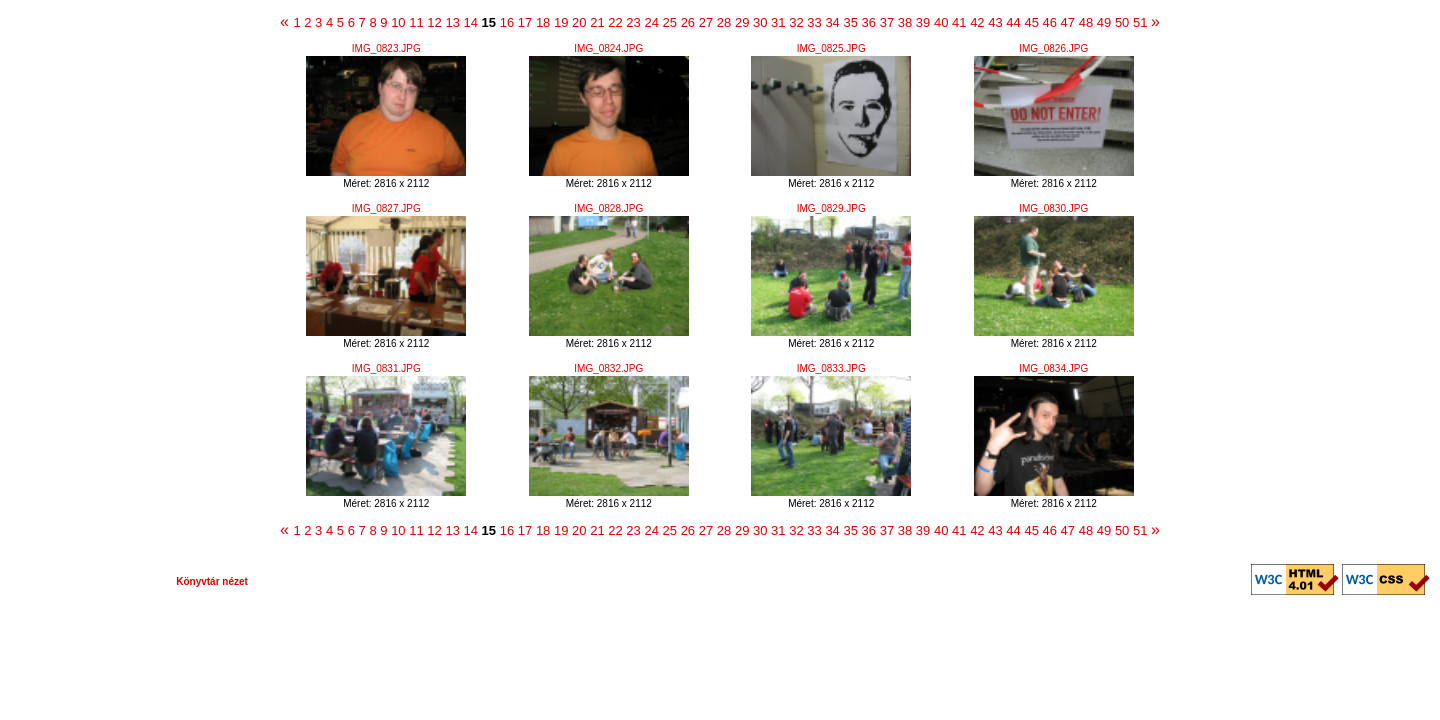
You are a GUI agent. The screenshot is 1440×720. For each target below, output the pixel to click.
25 (670, 22)
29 (742, 22)
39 (923, 22)
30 (760, 22)
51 (1140, 22)
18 (543, 22)
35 (850, 22)
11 (416, 22)
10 (398, 22)
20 (579, 22)
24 (651, 22)
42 (977, 22)
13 (452, 22)
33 (814, 22)
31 (778, 22)
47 (1068, 22)
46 (1050, 22)
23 (633, 22)
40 (941, 22)
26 (688, 22)
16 (507, 22)
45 (1031, 22)
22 (615, 22)
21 (597, 22)
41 (959, 22)
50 (1122, 22)
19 (561, 22)
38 (905, 22)
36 (869, 22)
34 (832, 22)
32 (796, 22)
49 (1104, 22)
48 (1086, 22)
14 (471, 22)
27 (706, 22)
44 (1013, 22)
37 (887, 22)
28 (724, 22)
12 (434, 22)
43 (995, 22)
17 (525, 22)
